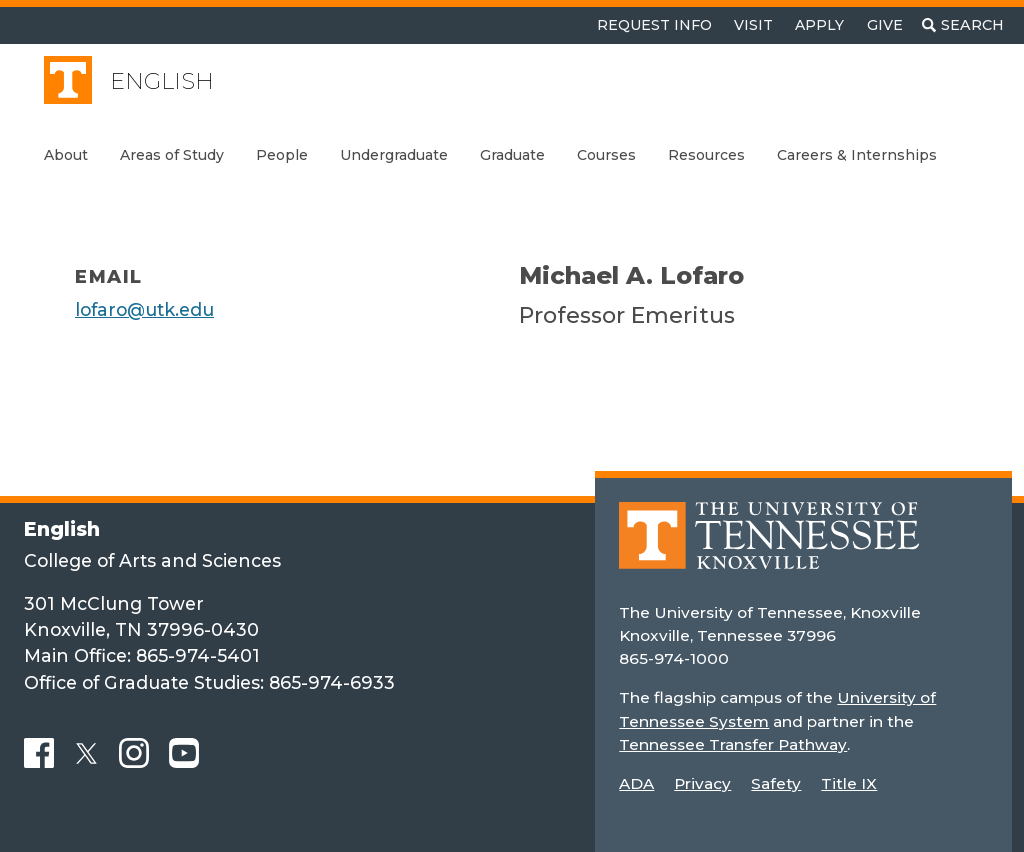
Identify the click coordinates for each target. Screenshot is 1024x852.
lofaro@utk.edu (144, 309)
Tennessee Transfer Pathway (732, 744)
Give (885, 25)
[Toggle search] (963, 25)
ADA (636, 783)
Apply (819, 25)
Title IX (849, 783)
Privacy (702, 783)
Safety (776, 783)
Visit (753, 25)
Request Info (654, 25)
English (162, 81)
